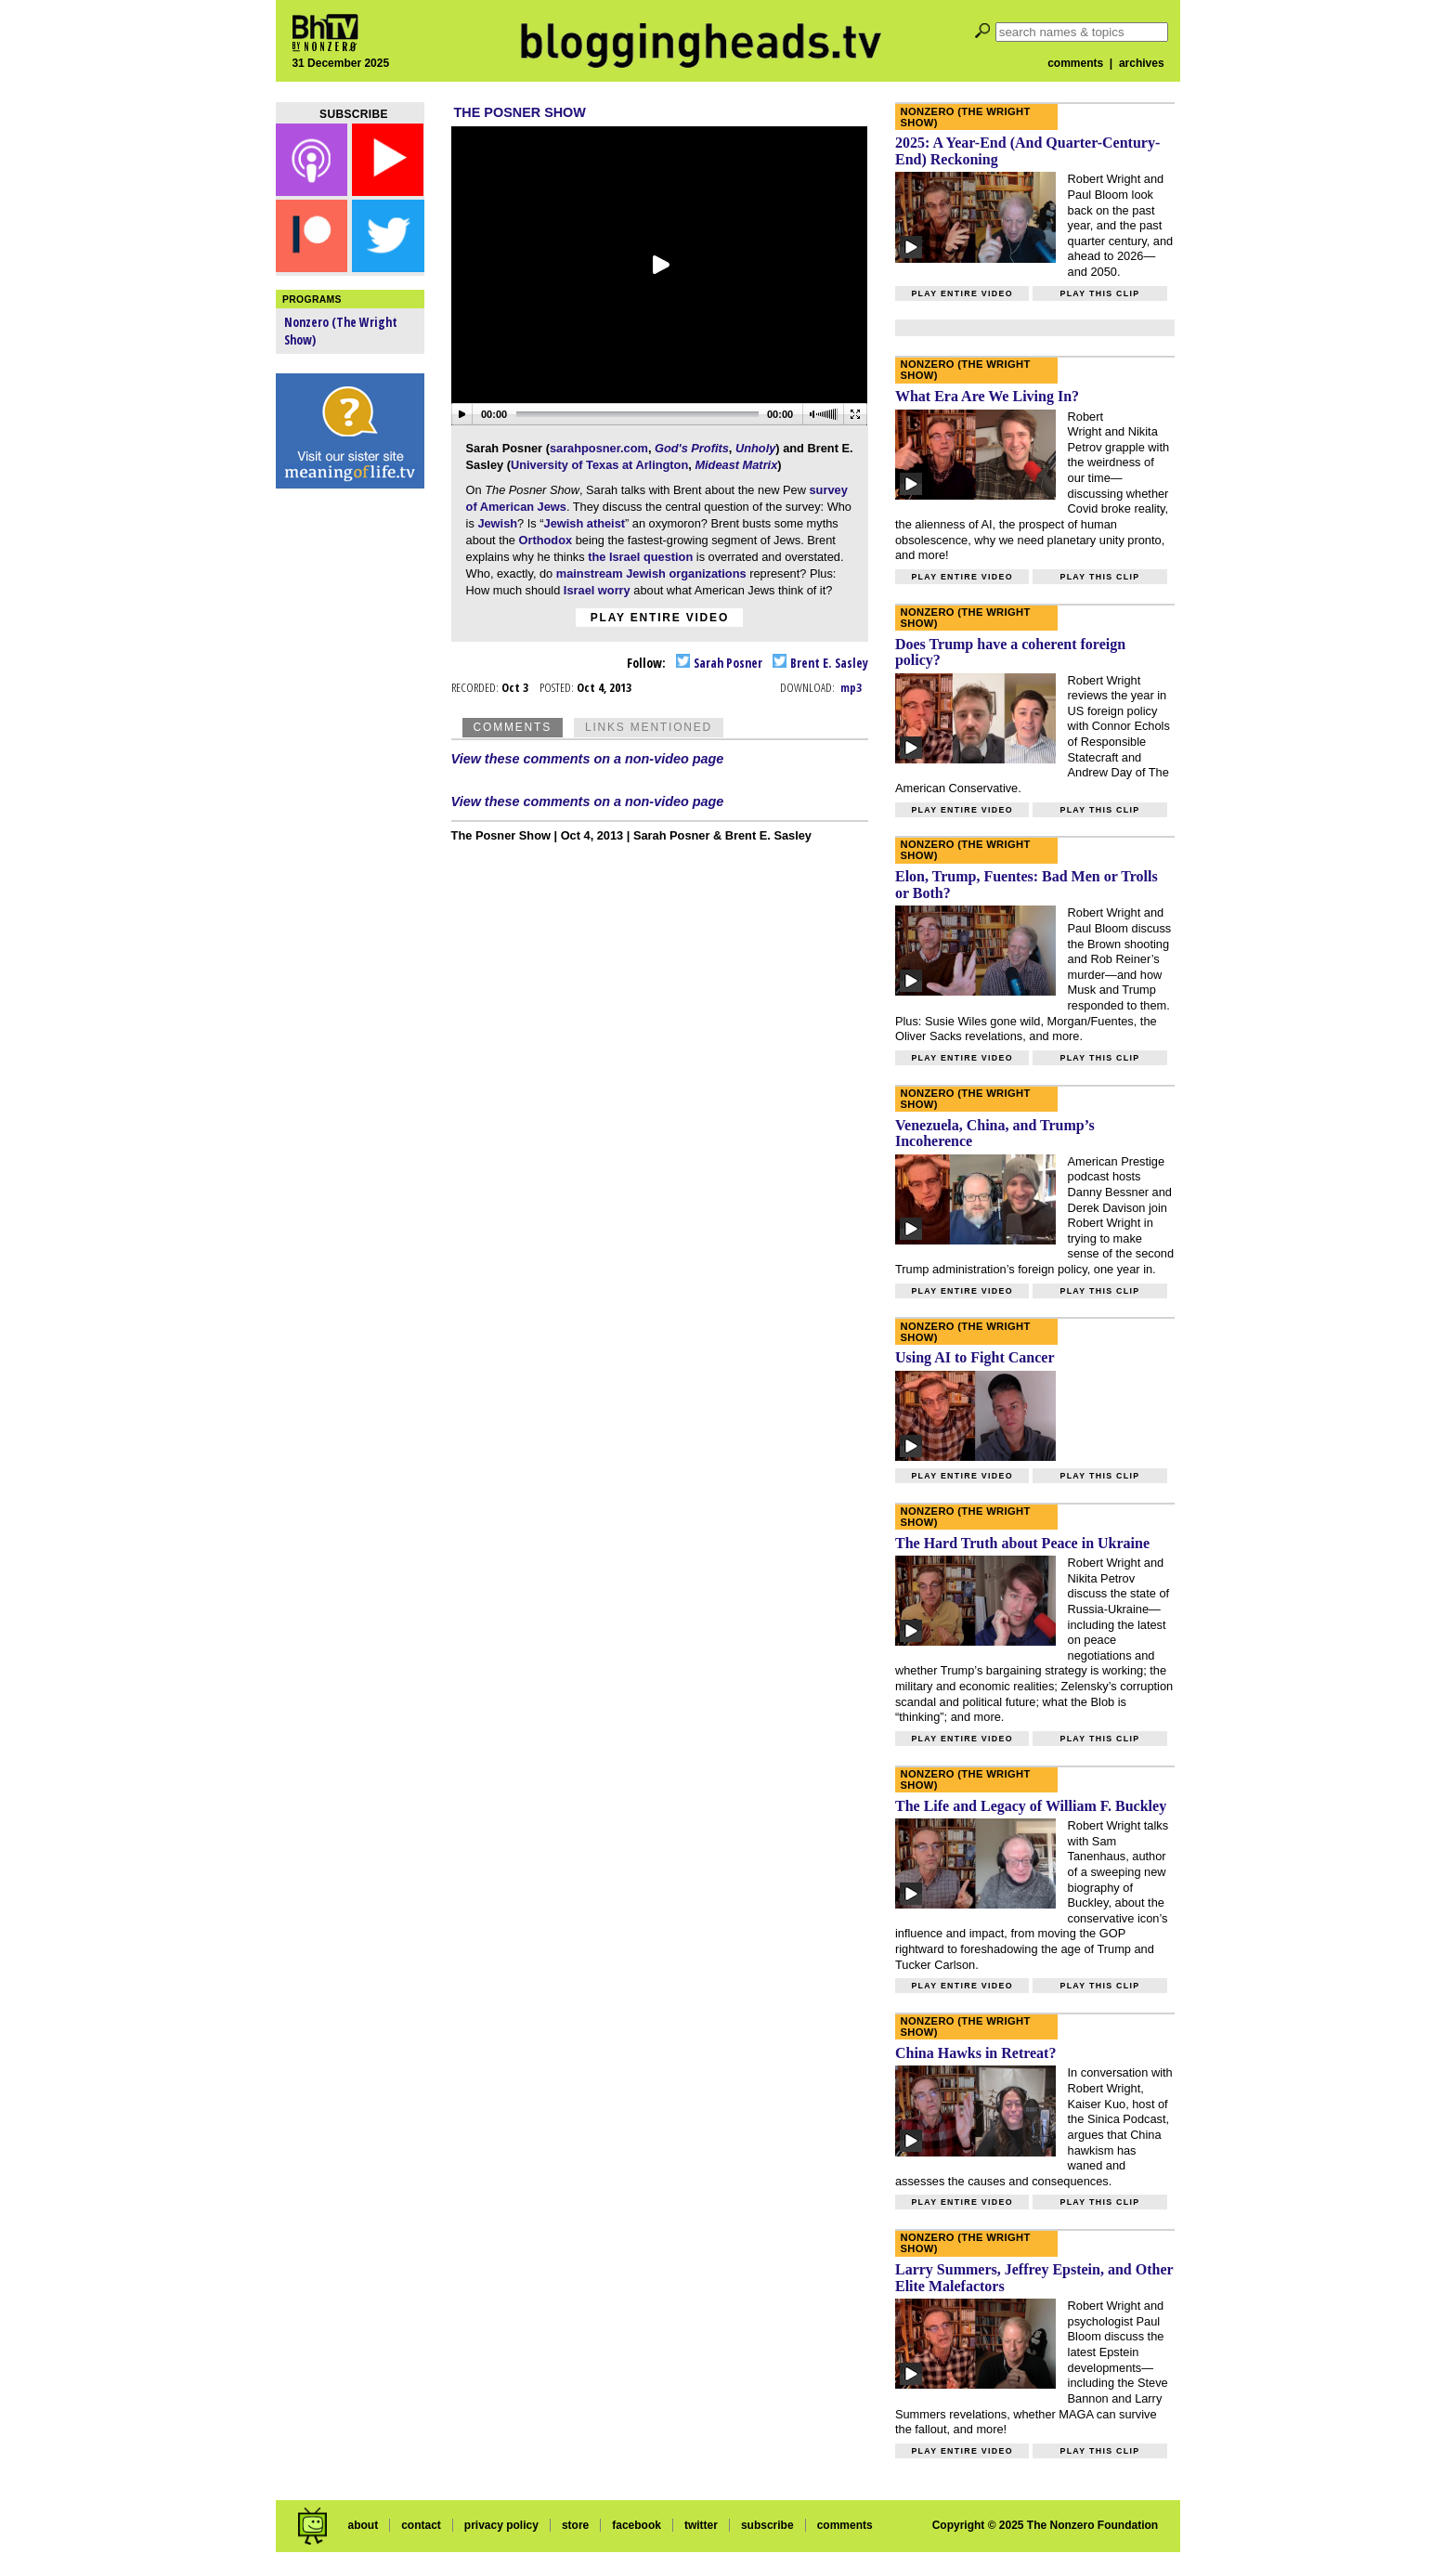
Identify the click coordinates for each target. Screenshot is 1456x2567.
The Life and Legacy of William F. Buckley (1030, 1806)
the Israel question (640, 557)
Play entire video (660, 617)
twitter (701, 2525)
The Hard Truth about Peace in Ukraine (1022, 1543)
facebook (636, 2525)
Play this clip (1099, 293)
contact (421, 2525)
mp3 (851, 687)
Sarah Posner (719, 662)
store (575, 2525)
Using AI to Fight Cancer (975, 1357)
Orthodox (545, 540)
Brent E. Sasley (820, 662)
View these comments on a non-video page (587, 758)
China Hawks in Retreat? (976, 2053)
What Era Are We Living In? (987, 396)
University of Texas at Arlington (599, 465)
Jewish (497, 523)
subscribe (767, 2525)
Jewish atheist (584, 523)
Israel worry (597, 590)
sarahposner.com (599, 448)
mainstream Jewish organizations (651, 573)
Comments (513, 727)
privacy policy (501, 2525)
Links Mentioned (648, 727)
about (362, 2525)
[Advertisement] (350, 789)
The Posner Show (520, 112)
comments (1075, 63)
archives (1141, 63)
